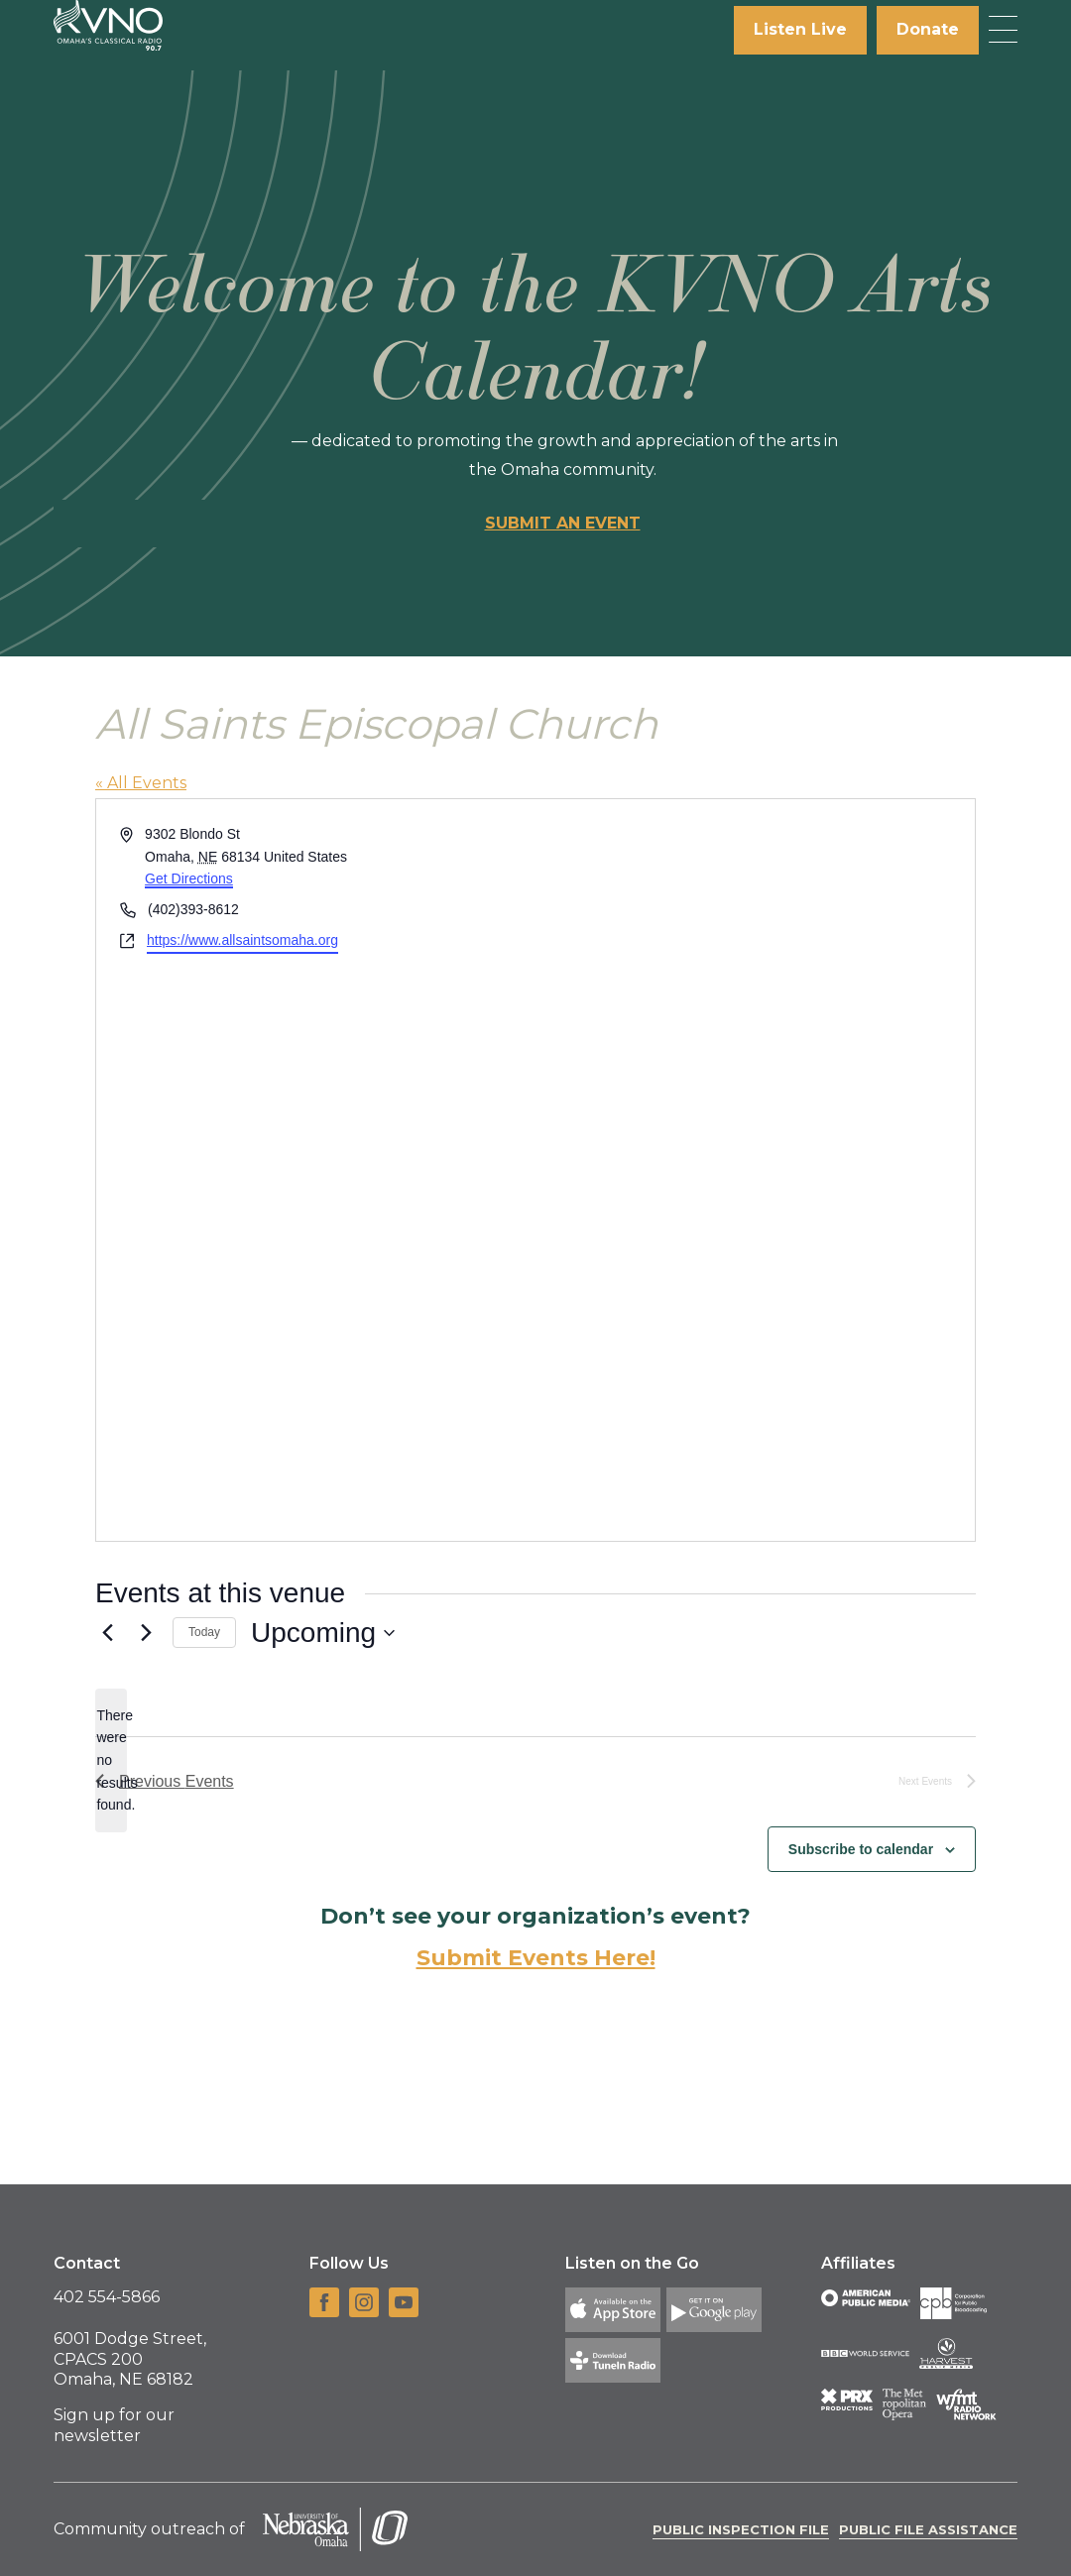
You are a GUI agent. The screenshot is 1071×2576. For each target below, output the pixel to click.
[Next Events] (146, 1633)
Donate (927, 29)
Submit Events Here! (535, 1957)
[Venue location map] (753, 1170)
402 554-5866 (107, 2296)
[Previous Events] (107, 1633)
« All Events (140, 782)
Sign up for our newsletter (114, 2425)
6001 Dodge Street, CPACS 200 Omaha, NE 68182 (130, 2359)
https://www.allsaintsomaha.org (242, 940)
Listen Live (800, 29)
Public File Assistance (928, 2529)
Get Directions (189, 878)
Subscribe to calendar (860, 1849)
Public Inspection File (741, 2529)
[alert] (111, 1760)
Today (204, 1632)
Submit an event (563, 523)
